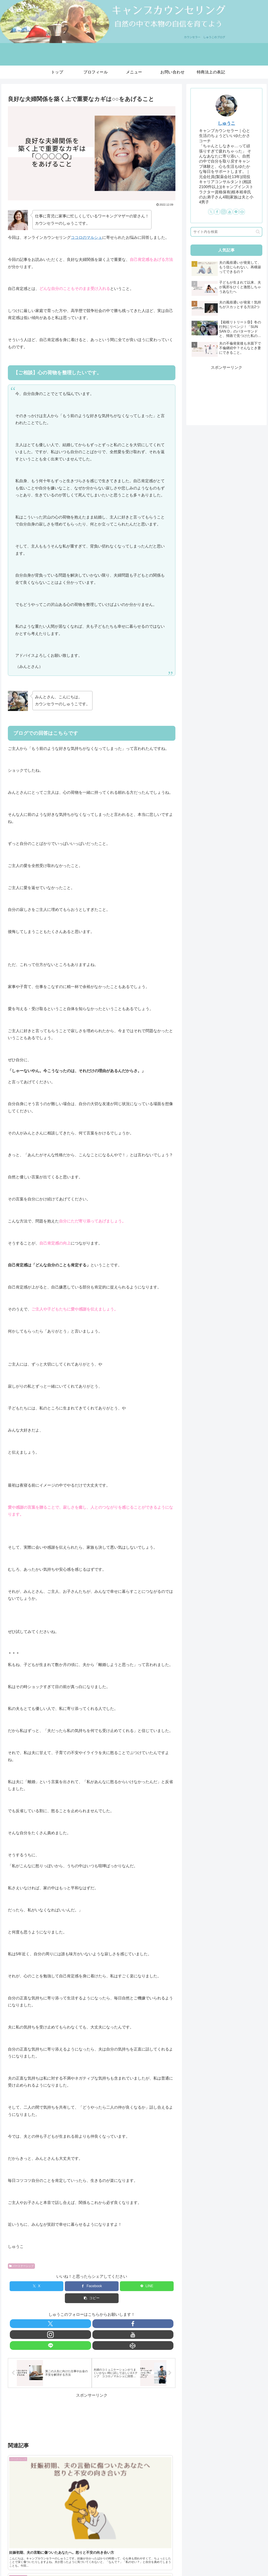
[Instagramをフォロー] (86, 2311)
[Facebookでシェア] (77, 2286)
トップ (72, 2556)
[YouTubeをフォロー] (96, 2311)
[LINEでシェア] (105, 2286)
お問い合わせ (130, 2556)
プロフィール (90, 2556)
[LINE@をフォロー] (106, 2311)
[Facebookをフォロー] (76, 2311)
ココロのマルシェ (86, 237)
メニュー (110, 2556)
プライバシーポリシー (159, 2556)
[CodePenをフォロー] (116, 2311)
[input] (226, 232)
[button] (134, 2286)
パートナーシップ (21, 2265)
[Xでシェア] (49, 2286)
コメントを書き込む (91, 2515)
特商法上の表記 (190, 2556)
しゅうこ (226, 123)
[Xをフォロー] (66, 2311)
